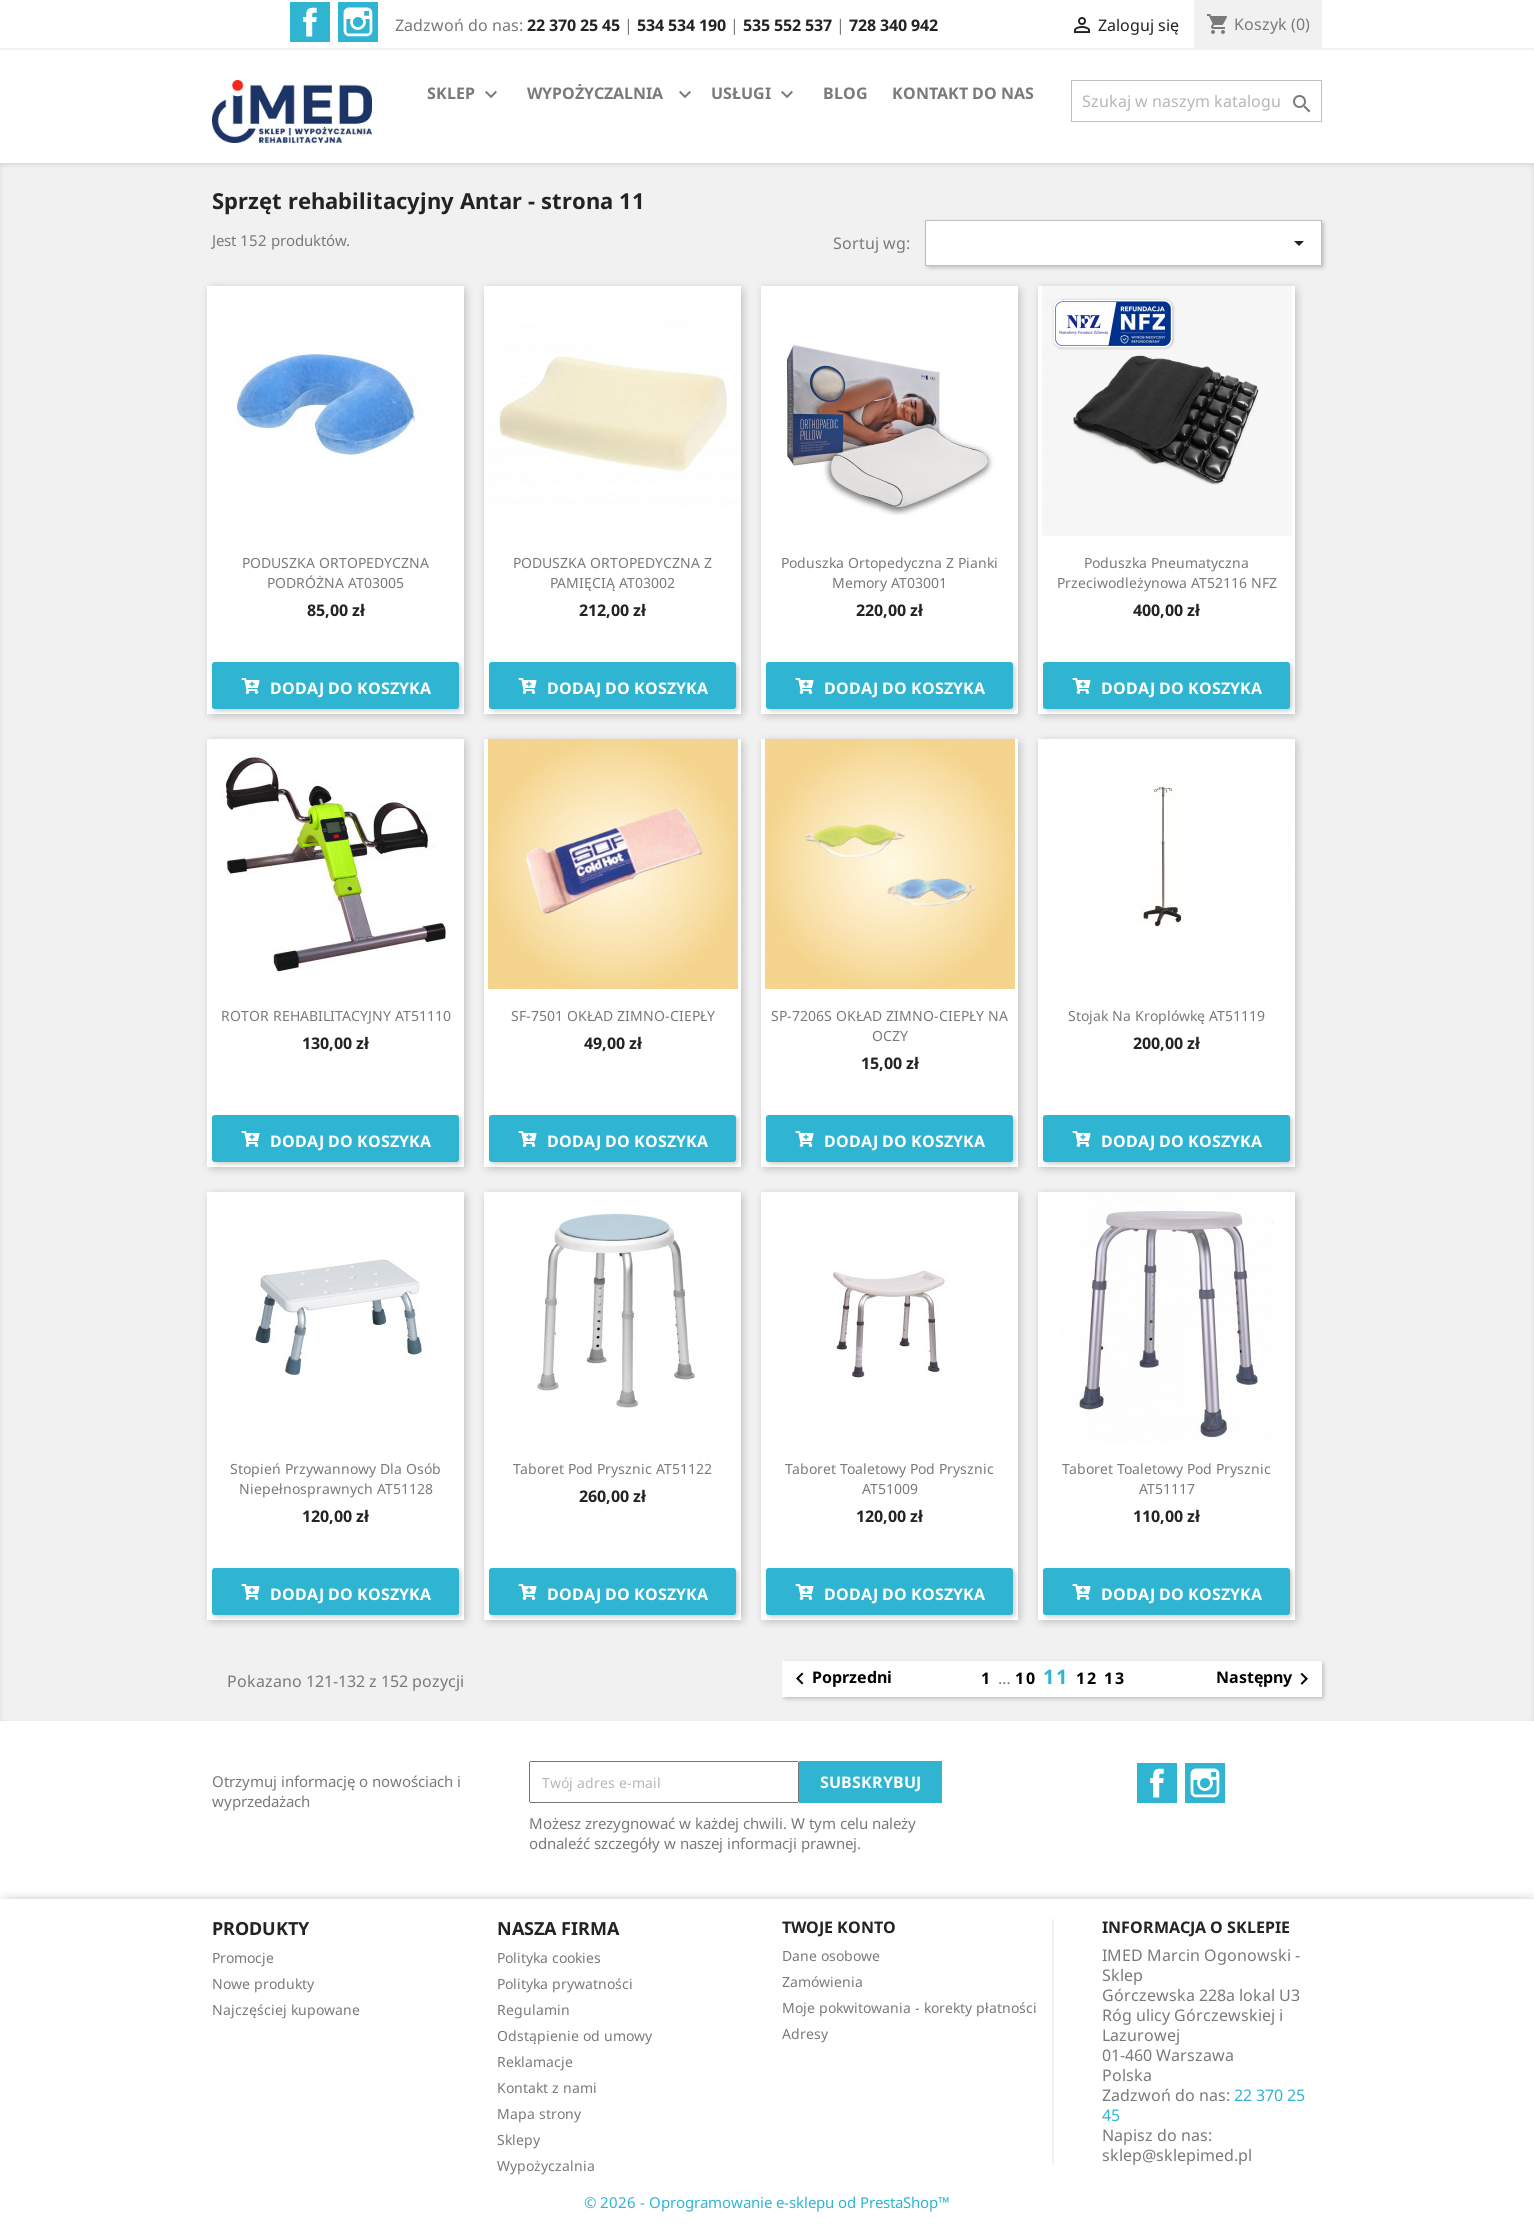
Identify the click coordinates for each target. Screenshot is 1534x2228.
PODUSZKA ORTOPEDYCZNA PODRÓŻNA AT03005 (335, 572)
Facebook (310, 22)
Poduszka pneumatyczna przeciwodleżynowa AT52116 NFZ (1167, 572)
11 (1059, 1676)
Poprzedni (840, 1679)
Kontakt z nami (547, 2087)
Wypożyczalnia (546, 2165)
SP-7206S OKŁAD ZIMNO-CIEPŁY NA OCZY (889, 1025)
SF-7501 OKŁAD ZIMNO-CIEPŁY (613, 1015)
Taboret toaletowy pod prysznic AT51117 (1166, 1478)
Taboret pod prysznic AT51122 (612, 1468)
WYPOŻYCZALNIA (595, 93)
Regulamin (533, 2009)
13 (1115, 1678)
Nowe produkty (263, 1983)
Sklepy (518, 2139)
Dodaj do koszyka (335, 686)
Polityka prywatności (565, 1983)
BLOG (845, 93)
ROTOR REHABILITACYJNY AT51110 (336, 1015)
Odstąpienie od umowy (574, 2035)
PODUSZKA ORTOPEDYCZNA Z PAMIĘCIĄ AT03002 (612, 572)
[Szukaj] (1196, 101)
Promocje (243, 1957)
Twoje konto (839, 1927)
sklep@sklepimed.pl (1177, 2155)
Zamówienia (822, 1981)
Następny (1266, 1679)
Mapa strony (539, 2113)
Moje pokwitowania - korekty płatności (909, 2007)
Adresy (805, 2033)
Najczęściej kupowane (286, 2009)
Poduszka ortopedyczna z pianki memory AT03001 (889, 572)
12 (1090, 1678)
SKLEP (465, 94)
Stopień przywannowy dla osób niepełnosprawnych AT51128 (335, 1478)
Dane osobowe (831, 1955)
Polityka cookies (549, 1957)
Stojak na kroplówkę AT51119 (1166, 1015)
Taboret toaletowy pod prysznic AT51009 (889, 1478)
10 (1029, 1678)
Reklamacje (535, 2061)
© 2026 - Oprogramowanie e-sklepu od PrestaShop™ (767, 2202)
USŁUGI (755, 94)
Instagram (358, 22)
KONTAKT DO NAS (963, 93)
